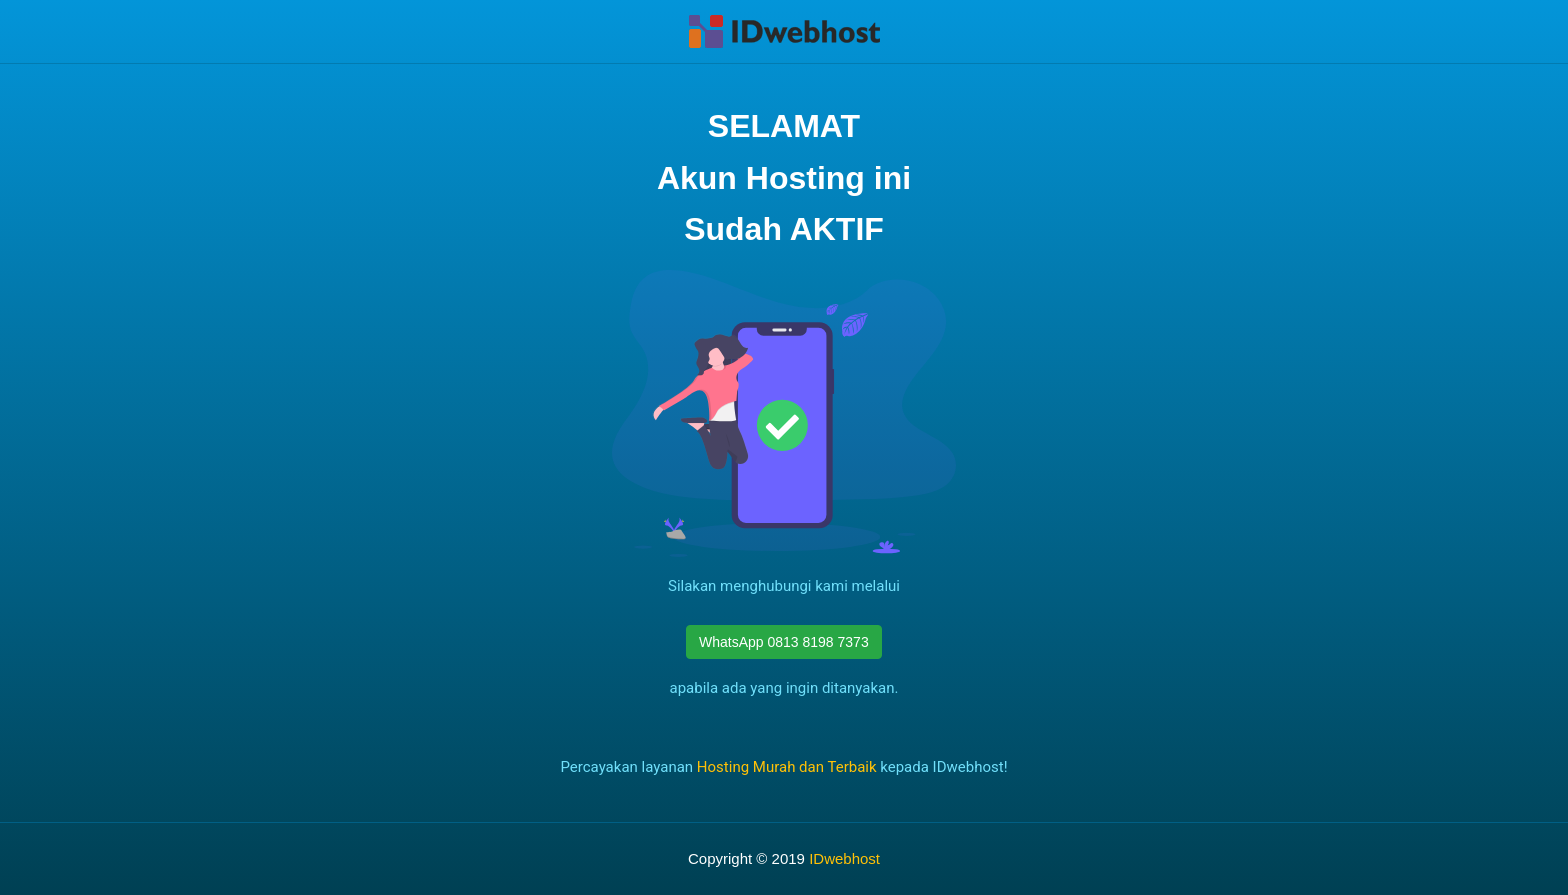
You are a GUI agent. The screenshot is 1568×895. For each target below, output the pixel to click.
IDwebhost (844, 858)
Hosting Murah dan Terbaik (787, 767)
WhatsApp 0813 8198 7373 (784, 642)
